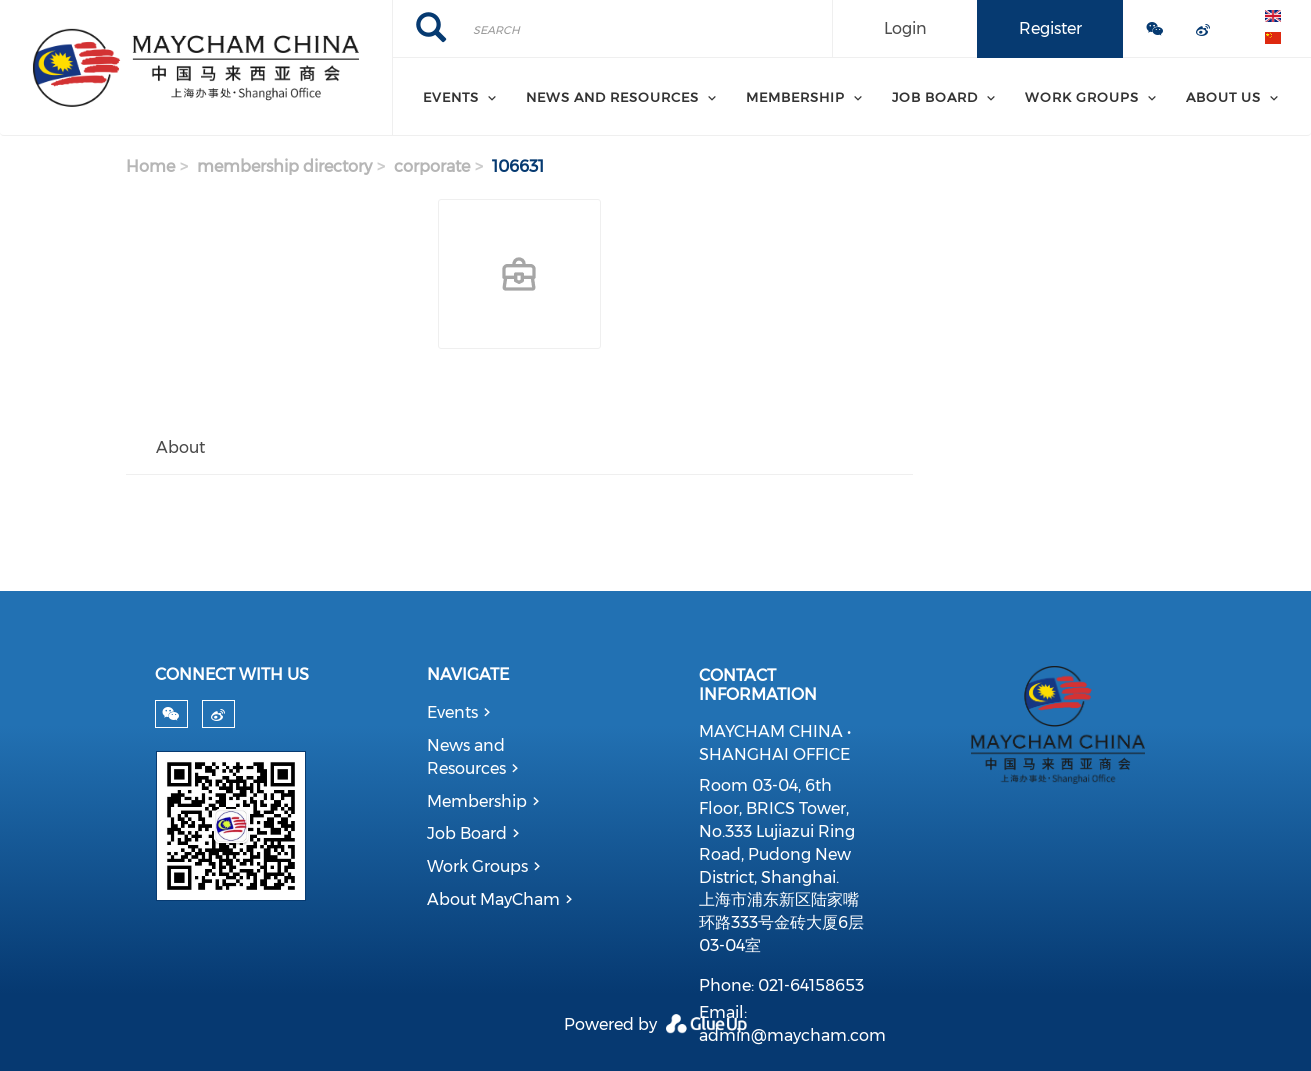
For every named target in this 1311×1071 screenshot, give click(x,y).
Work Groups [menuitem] (1082, 97)
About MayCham (493, 899)
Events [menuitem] (451, 97)
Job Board (467, 833)
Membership (477, 801)
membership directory (284, 166)
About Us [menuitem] (1223, 97)
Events (452, 712)
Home (150, 166)
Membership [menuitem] (795, 97)
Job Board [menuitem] (935, 97)
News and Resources (466, 757)
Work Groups (477, 866)
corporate (432, 166)
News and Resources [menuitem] (612, 97)
